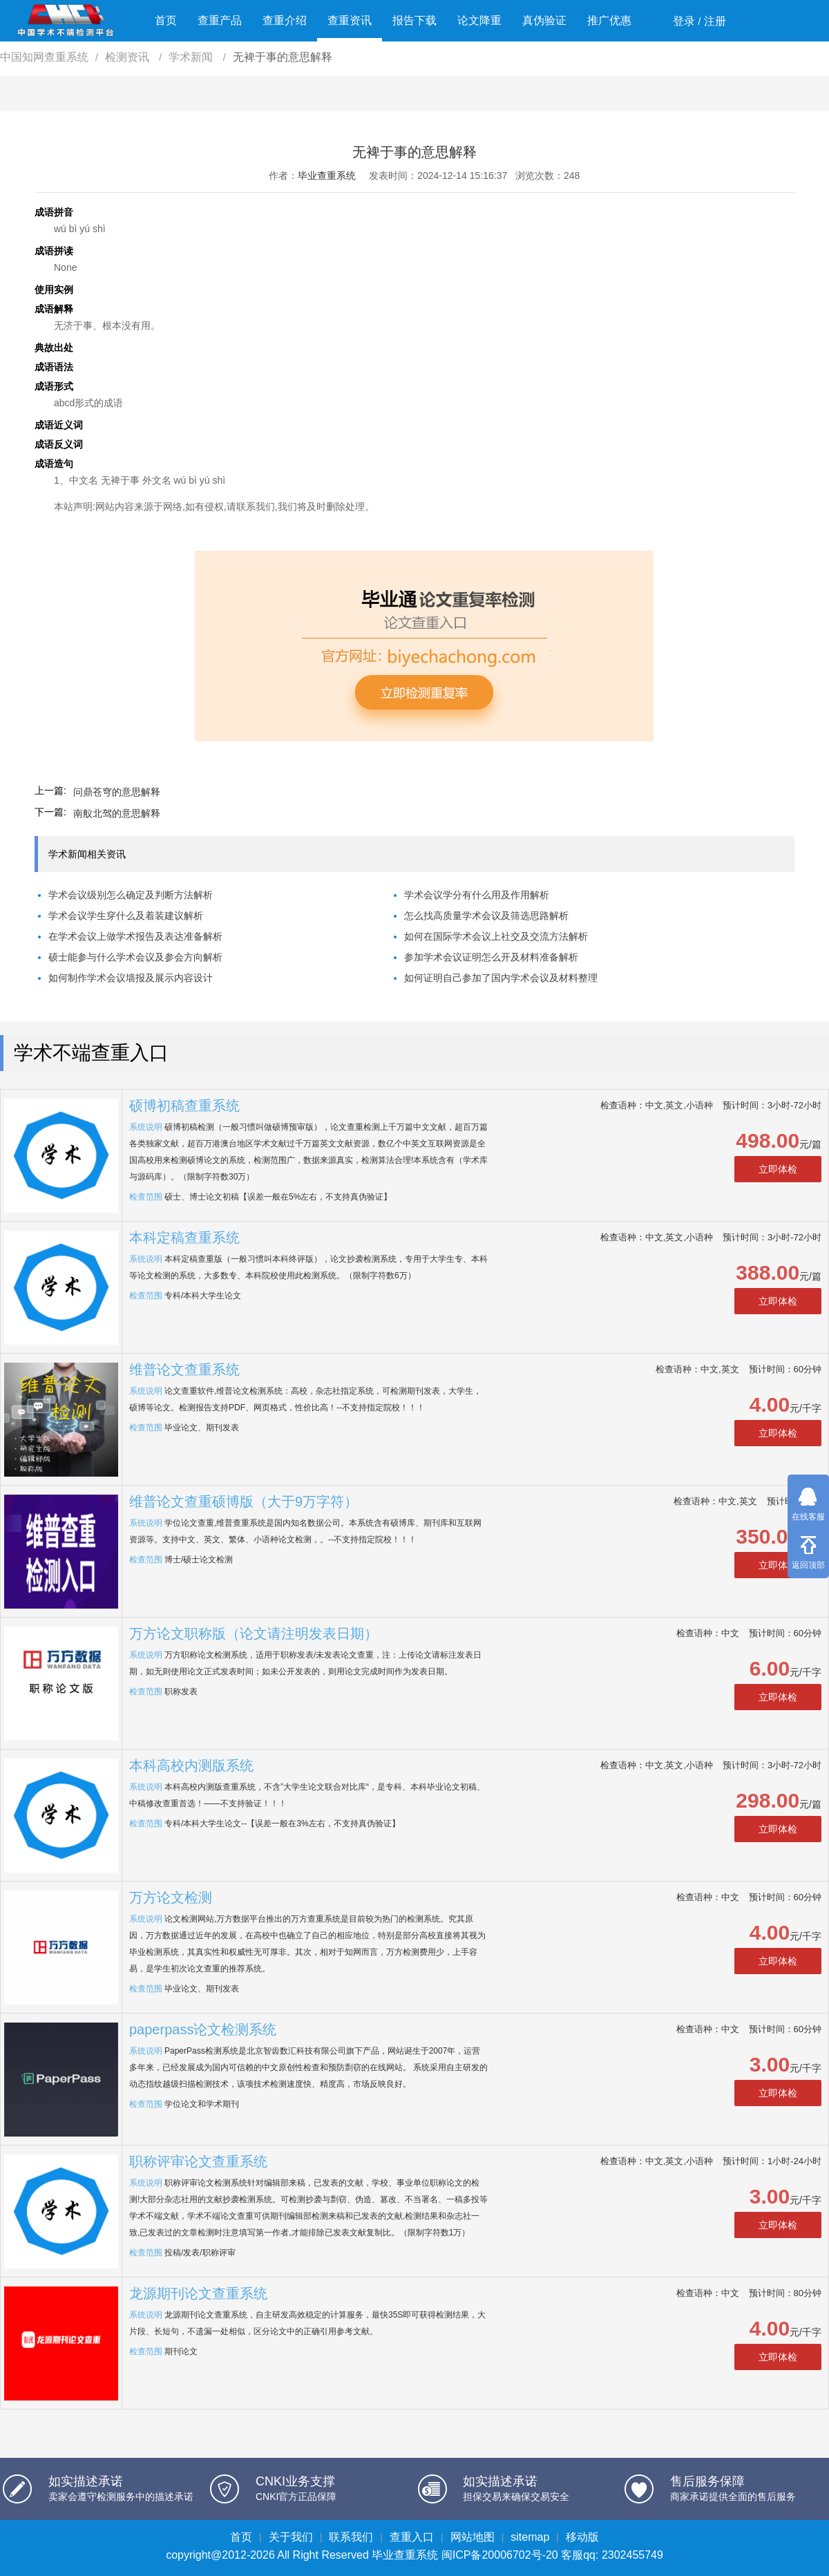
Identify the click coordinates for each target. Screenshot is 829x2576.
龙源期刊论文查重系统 (198, 2293)
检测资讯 (128, 57)
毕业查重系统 (327, 175)
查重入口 (412, 2537)
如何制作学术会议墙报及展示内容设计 (130, 977)
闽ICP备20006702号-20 (499, 2555)
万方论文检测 (170, 1897)
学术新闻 (192, 57)
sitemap (530, 2537)
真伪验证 (544, 20)
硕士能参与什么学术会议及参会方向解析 (135, 957)
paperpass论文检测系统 (202, 2029)
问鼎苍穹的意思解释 (116, 791)
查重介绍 (285, 20)
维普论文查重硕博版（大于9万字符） (243, 1501)
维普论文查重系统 (184, 1369)
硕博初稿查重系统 (184, 1105)
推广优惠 (609, 20)
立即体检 (778, 1169)
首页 (166, 20)
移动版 (582, 2537)
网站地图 (472, 2537)
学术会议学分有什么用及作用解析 (476, 894)
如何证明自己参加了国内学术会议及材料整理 (501, 977)
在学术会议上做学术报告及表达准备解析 (135, 936)
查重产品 (220, 20)
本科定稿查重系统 (184, 1237)
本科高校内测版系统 (191, 1765)
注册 (715, 21)
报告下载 (414, 20)
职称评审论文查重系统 (198, 2161)
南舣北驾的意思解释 (116, 813)
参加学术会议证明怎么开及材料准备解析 (491, 957)
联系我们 (351, 2537)
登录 (684, 21)
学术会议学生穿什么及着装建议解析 (125, 915)
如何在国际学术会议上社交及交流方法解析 (496, 936)
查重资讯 (349, 20)
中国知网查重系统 (44, 57)
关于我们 (291, 2537)
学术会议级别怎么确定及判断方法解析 (130, 894)
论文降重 (479, 20)
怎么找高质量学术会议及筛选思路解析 (486, 915)
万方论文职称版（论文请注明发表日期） (253, 1633)
